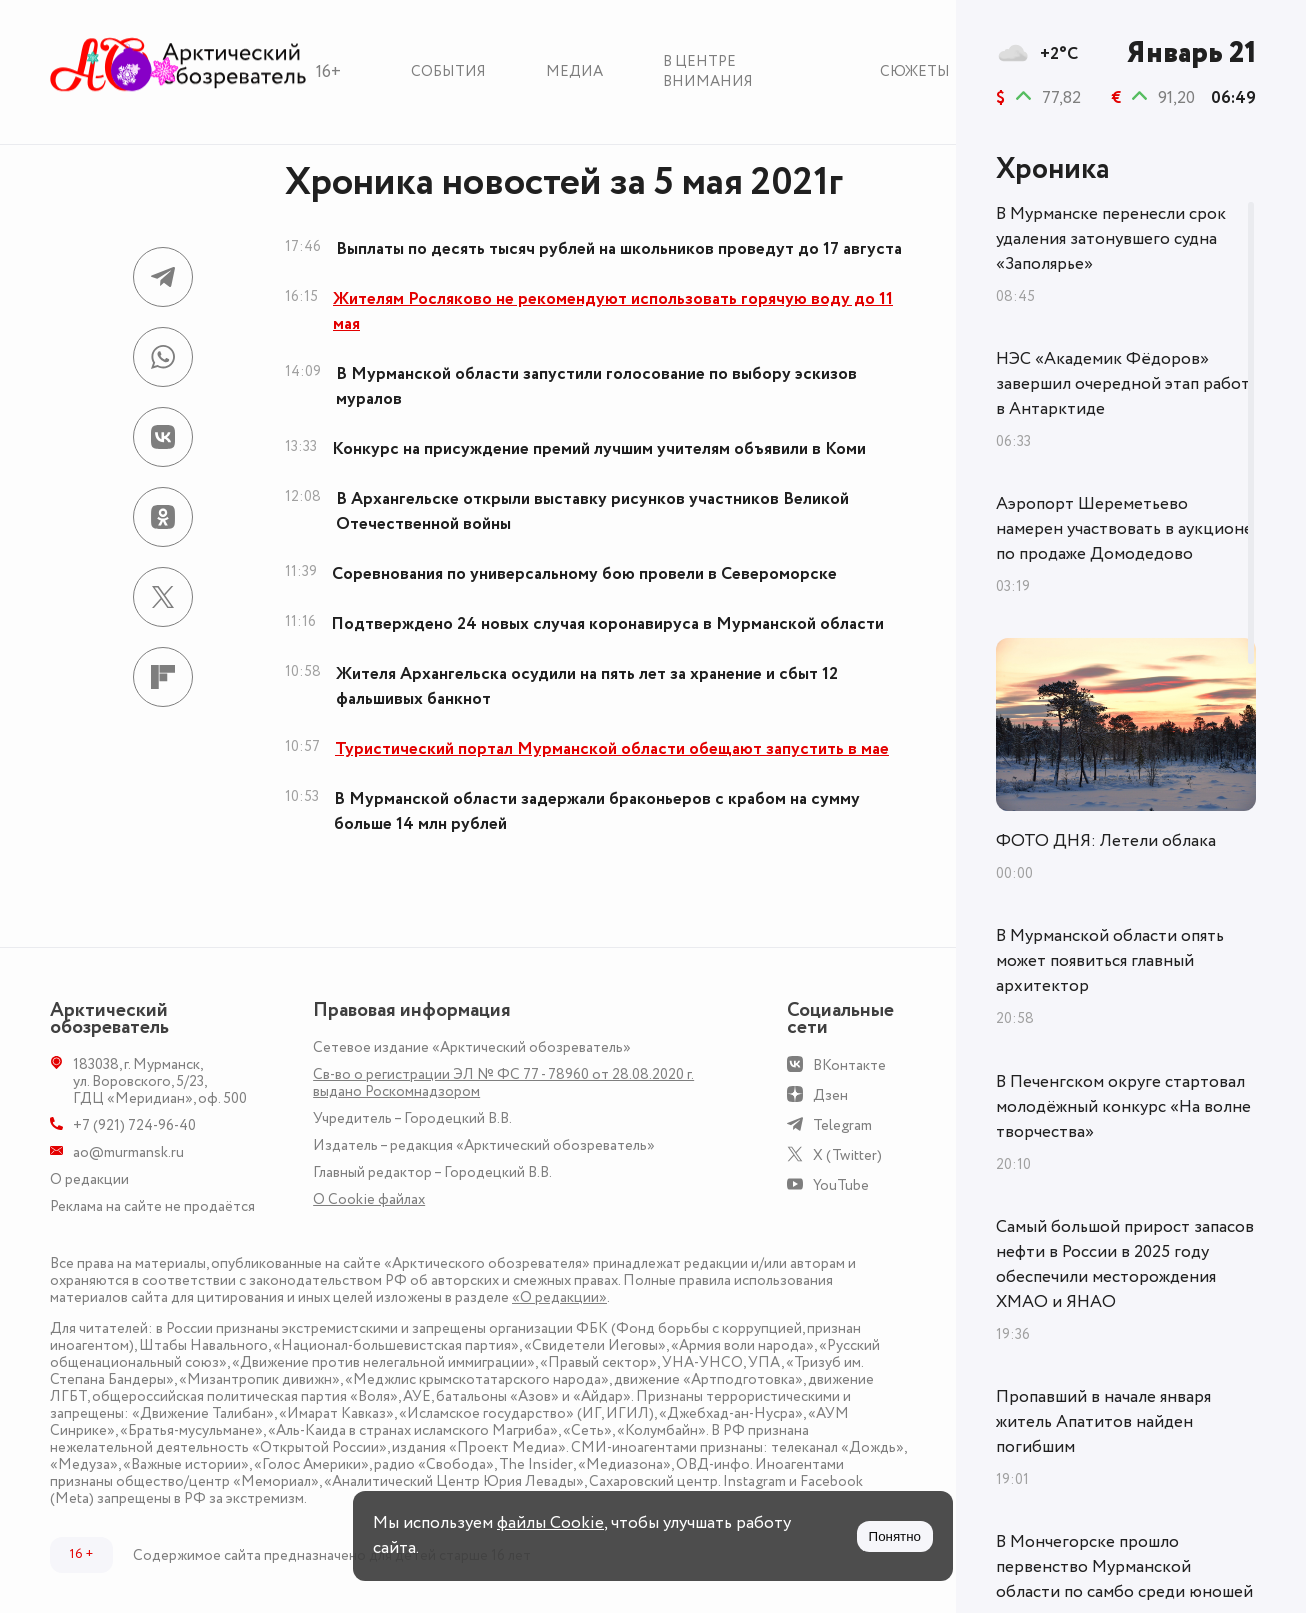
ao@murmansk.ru (128, 1152)
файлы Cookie (550, 1523)
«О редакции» (559, 1297)
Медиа (574, 71)
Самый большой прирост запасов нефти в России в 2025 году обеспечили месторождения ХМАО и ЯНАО (1125, 1264)
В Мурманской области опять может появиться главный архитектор (1110, 961)
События (448, 71)
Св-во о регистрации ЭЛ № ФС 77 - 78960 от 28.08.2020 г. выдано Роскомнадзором (503, 1083)
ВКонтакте (849, 1065)
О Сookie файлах (369, 1199)
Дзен (830, 1095)
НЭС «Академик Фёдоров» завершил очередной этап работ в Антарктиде (1123, 384)
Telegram (842, 1125)
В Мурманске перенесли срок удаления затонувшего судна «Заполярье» (1111, 239)
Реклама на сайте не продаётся (152, 1206)
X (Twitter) (847, 1155)
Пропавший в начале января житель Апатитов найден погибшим (1103, 1422)
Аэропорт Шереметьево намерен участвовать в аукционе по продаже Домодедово (1124, 529)
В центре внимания (708, 71)
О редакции (89, 1179)
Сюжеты (915, 71)
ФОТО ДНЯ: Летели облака (1106, 841)
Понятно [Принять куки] (895, 1536)
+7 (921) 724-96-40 (134, 1125)
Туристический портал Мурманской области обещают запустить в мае (612, 749)
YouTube (841, 1185)
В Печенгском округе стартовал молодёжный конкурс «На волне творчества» (1123, 1107)
